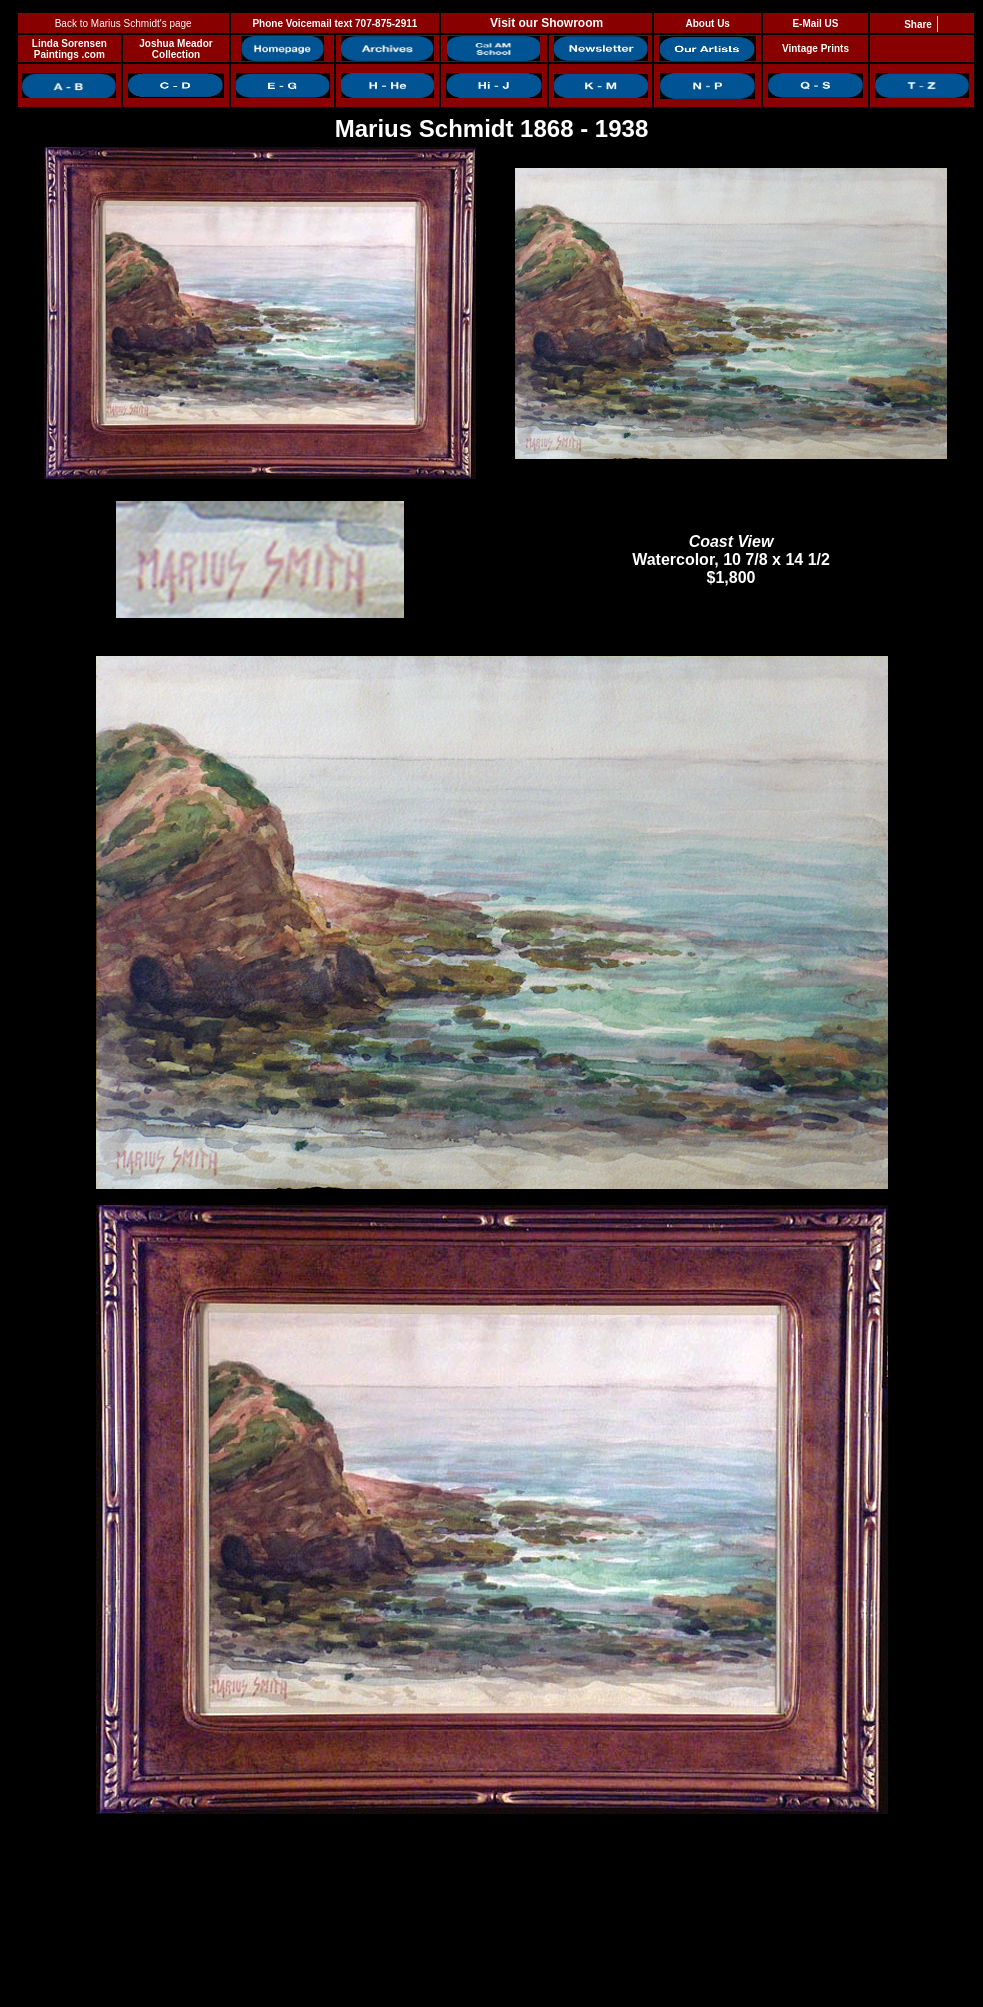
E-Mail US (815, 23)
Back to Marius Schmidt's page (123, 23)
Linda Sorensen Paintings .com (69, 49)
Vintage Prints (815, 48)
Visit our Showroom (546, 23)
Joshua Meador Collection (175, 49)
